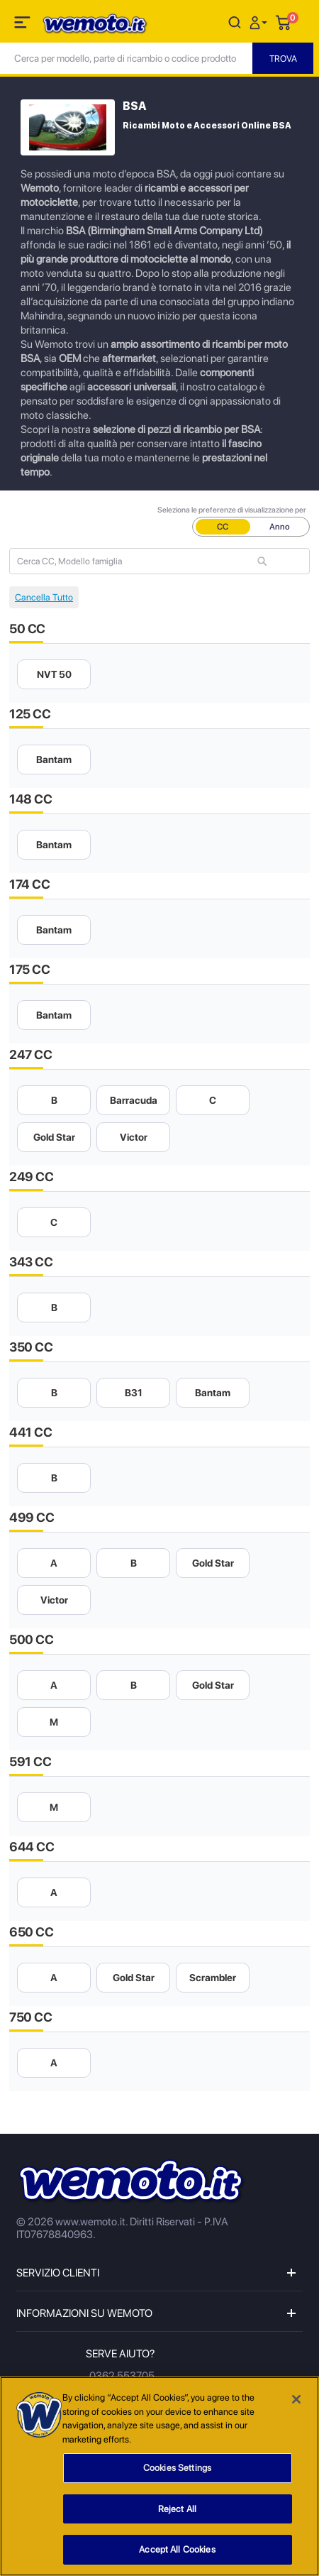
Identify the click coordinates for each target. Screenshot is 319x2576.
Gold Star (54, 1137)
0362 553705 (122, 2375)
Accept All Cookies (177, 2551)
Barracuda (133, 1100)
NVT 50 (54, 674)
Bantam (54, 759)
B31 (133, 1392)
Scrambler (212, 1977)
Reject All (177, 2510)
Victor (133, 1137)
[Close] (296, 2400)
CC (222, 527)
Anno (279, 527)
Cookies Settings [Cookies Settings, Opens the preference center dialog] (177, 2469)
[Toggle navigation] (23, 24)
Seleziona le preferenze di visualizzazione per (231, 510)
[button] (260, 21)
